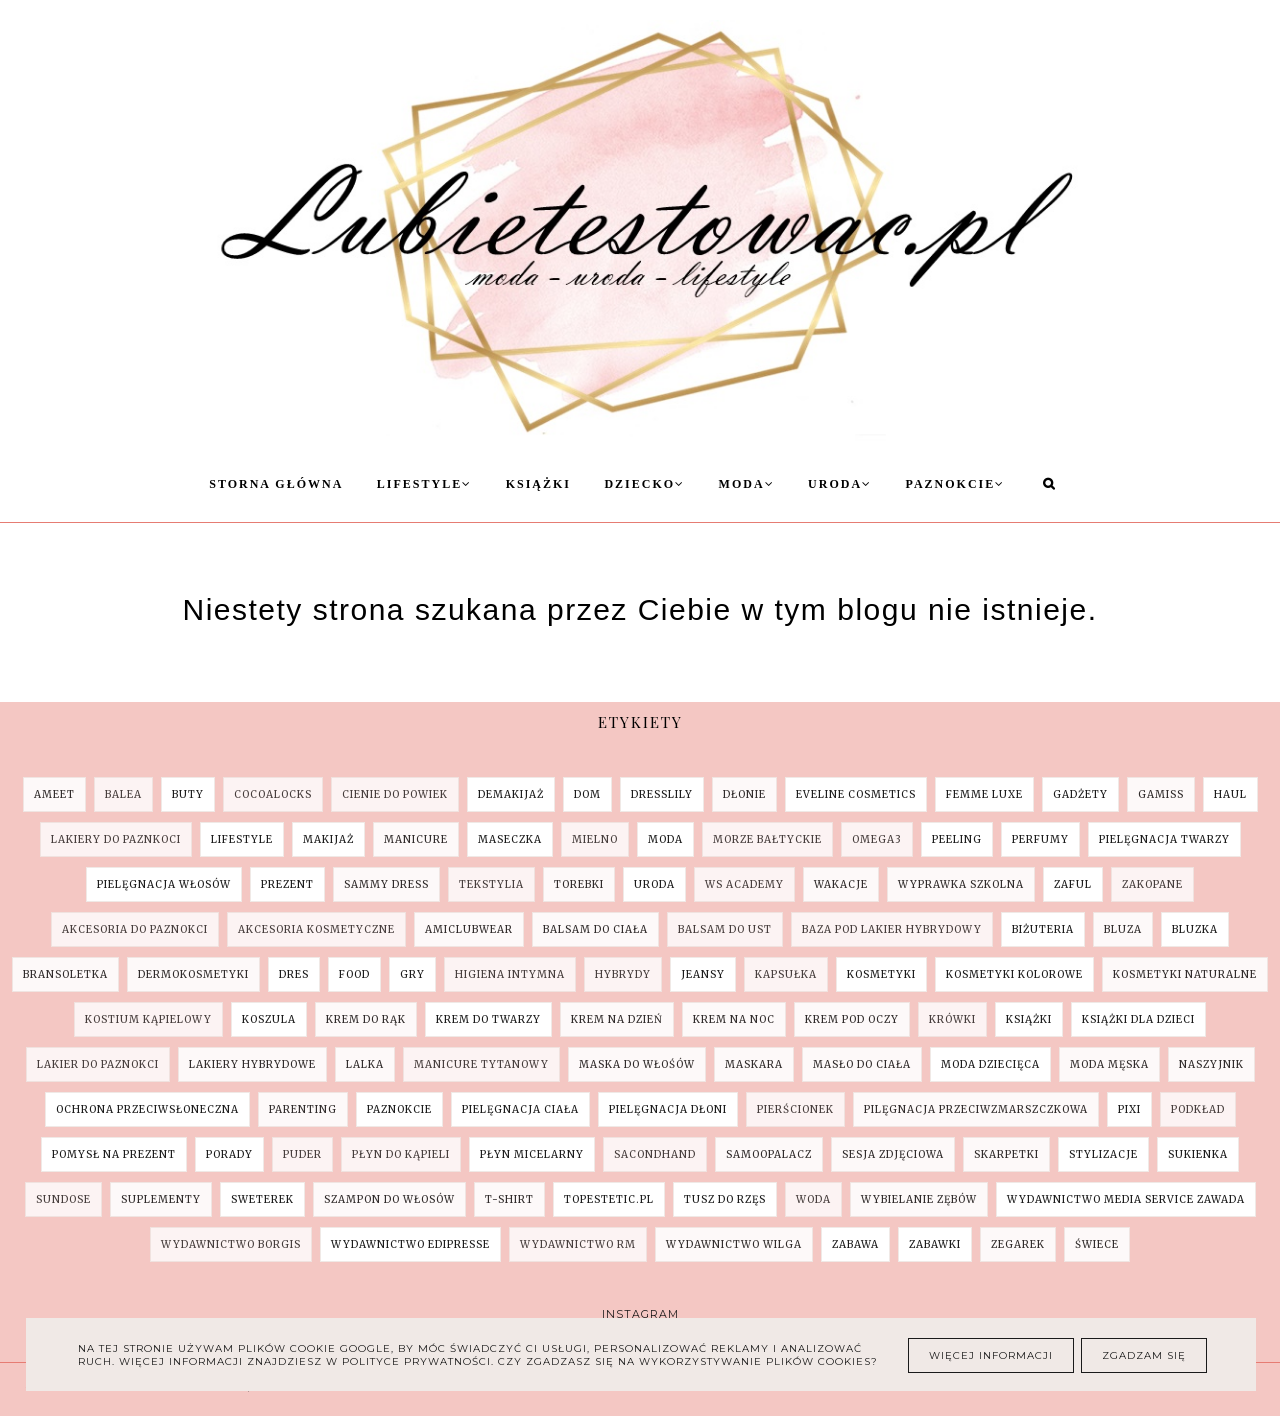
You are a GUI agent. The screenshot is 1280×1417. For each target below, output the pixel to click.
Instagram (640, 1314)
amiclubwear (469, 929)
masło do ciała (862, 1064)
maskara (754, 1064)
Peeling (957, 839)
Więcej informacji (991, 1355)
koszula (269, 1019)
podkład (1198, 1109)
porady (229, 1154)
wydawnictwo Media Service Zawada (1126, 1199)
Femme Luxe (984, 794)
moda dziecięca (990, 1064)
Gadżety (1080, 794)
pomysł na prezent (114, 1154)
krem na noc (734, 1019)
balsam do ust (725, 929)
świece (1097, 1244)
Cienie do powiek (395, 794)
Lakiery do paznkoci (116, 839)
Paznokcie (956, 484)
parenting (303, 1109)
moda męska (1109, 1064)
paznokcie (399, 1109)
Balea (123, 794)
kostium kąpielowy (148, 1019)
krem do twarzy (488, 1019)
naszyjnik (1211, 1064)
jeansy (703, 974)
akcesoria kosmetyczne (316, 929)
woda (813, 1199)
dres (294, 974)
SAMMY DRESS (386, 884)
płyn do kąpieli (401, 1154)
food (354, 974)
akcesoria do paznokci (135, 929)
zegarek (1018, 1244)
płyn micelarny (532, 1154)
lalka (365, 1064)
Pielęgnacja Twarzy (1164, 839)
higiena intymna (510, 974)
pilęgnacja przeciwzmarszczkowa (976, 1109)
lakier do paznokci (98, 1064)
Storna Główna (276, 484)
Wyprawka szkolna (961, 884)
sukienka (1198, 1154)
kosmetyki (881, 974)
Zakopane (1152, 884)
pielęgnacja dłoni (668, 1109)
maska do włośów (637, 1064)
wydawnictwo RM (578, 1244)
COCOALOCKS (273, 794)
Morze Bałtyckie (767, 839)
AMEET (54, 794)
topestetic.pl (609, 1199)
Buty (188, 794)
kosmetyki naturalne (1185, 974)
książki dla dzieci (1138, 1019)
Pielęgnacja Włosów (164, 884)
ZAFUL (1073, 884)
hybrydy (623, 974)
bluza (1123, 929)
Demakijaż (511, 794)
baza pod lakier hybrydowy (892, 929)
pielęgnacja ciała (520, 1109)
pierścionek (795, 1109)
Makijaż (328, 839)
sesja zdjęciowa (893, 1154)
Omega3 (877, 839)
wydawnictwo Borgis (231, 1244)
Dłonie (744, 794)
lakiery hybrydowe (252, 1064)
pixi (1129, 1109)
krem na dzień (617, 1019)
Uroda (840, 484)
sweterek (262, 1199)
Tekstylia (491, 884)
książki (1029, 1019)
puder (302, 1154)
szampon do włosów (389, 1199)
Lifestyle (424, 484)
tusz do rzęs (725, 1199)
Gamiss (1161, 794)
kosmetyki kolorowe (1014, 974)
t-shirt (509, 1199)
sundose (63, 1199)
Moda (747, 484)
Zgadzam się (1144, 1355)
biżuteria (1043, 929)
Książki (538, 484)
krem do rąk (366, 1019)
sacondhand (655, 1154)
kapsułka (786, 974)
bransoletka (65, 974)
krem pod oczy (852, 1019)
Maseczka (510, 839)
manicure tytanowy (481, 1064)
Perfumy (1040, 839)
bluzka (1195, 929)
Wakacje (841, 884)
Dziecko (644, 484)
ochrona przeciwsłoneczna (147, 1109)
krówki (952, 1019)
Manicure (416, 839)
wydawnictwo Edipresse (410, 1244)
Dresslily (662, 794)
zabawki (935, 1244)
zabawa (855, 1244)
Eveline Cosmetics (856, 794)
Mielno (595, 839)
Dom (587, 794)
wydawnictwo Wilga (734, 1244)
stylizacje (1103, 1154)
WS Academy (744, 884)
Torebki (579, 884)
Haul (1230, 794)
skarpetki (1006, 1154)
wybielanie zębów (919, 1199)
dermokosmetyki (193, 974)
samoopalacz (769, 1154)
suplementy (161, 1199)
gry (412, 974)
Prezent (287, 884)
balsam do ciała (595, 929)
